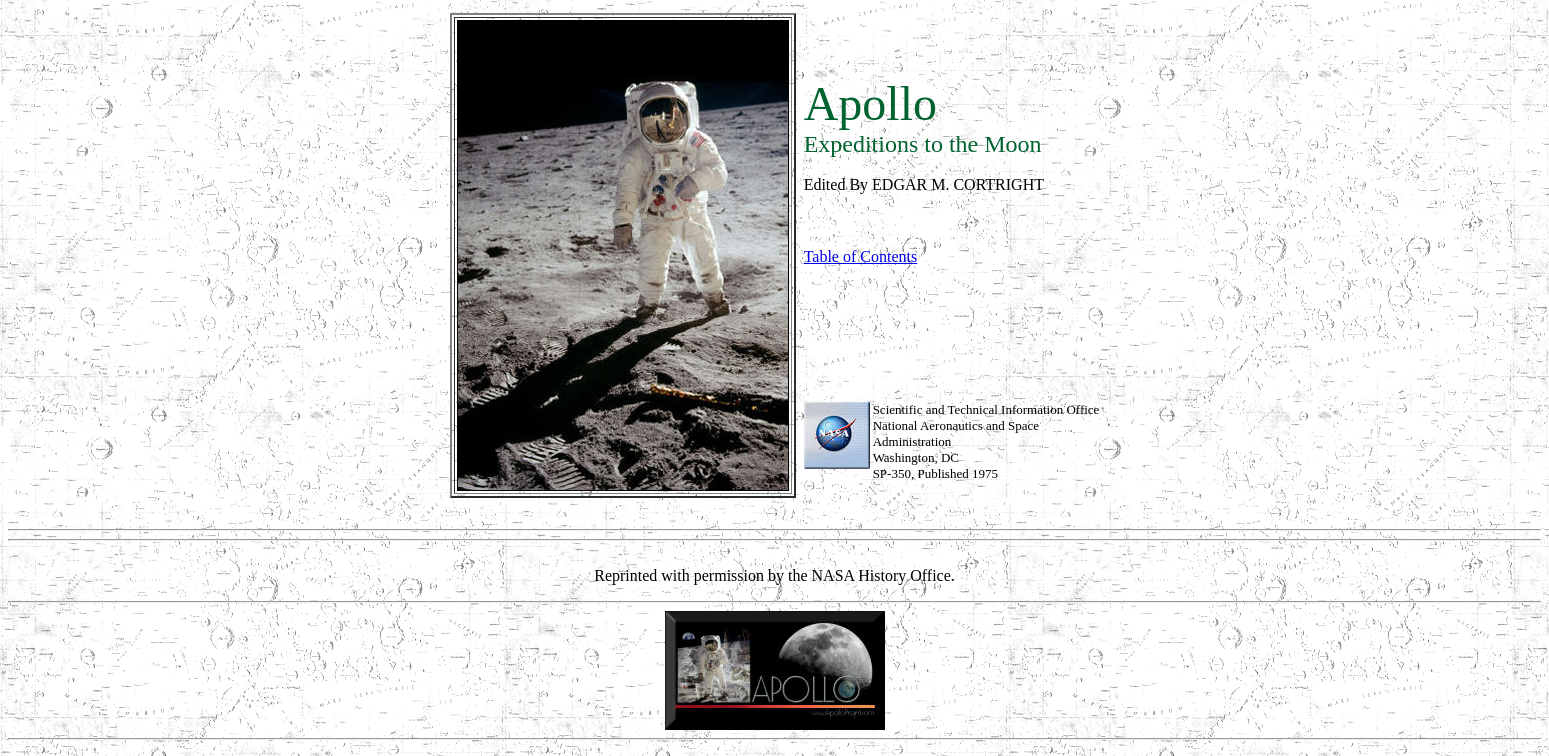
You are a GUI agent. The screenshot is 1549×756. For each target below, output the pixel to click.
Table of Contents (861, 256)
